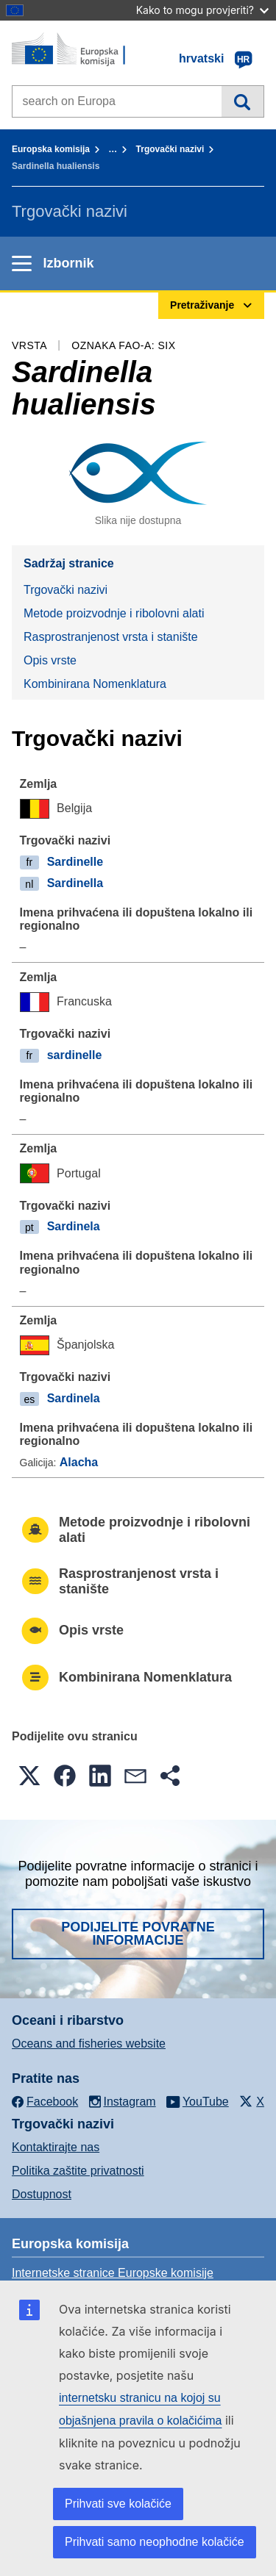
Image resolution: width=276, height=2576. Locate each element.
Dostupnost (41, 2194)
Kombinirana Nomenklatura (95, 684)
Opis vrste (50, 660)
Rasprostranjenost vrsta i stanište (111, 637)
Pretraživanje (242, 101)
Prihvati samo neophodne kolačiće (154, 2542)
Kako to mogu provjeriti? (202, 10)
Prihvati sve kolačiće (118, 2503)
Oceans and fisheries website (89, 2043)
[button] (29, 1775)
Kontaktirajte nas (55, 2147)
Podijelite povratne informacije (138, 1934)
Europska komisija (51, 149)
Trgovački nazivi (170, 149)
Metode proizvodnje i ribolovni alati (114, 613)
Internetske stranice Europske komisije (112, 2273)
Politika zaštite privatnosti (78, 2170)
